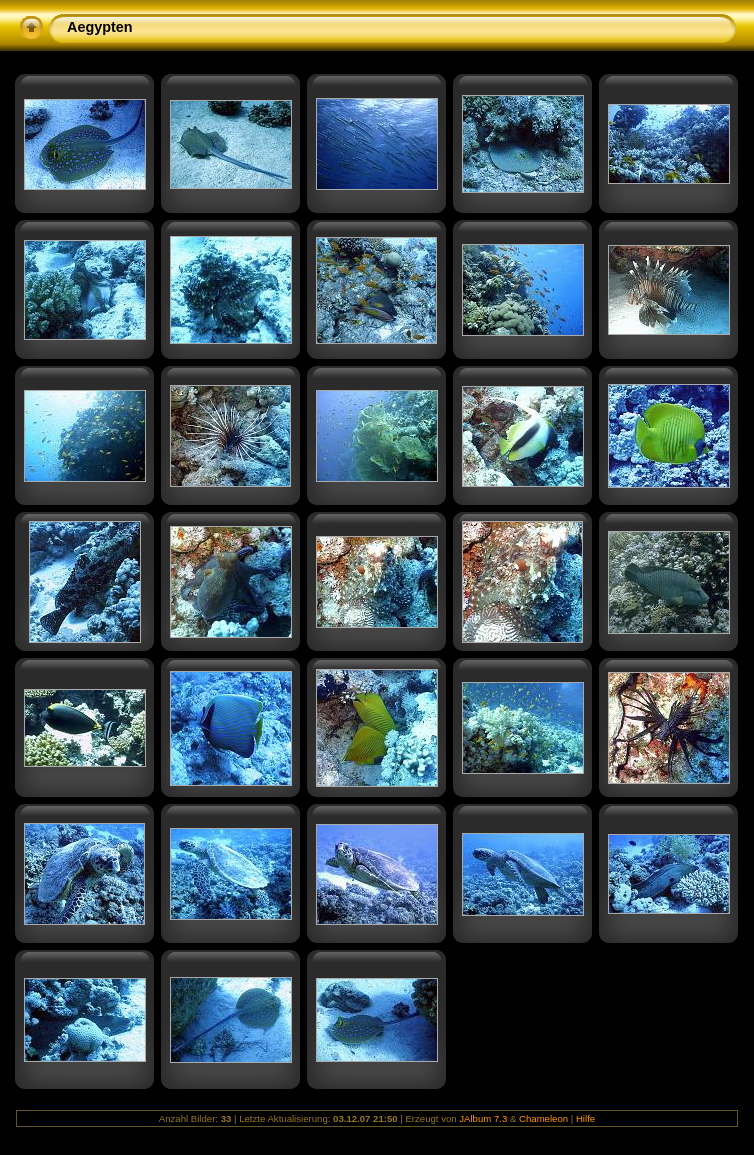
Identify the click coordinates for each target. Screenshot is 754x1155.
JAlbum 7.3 (483, 1118)
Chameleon (543, 1118)
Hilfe (585, 1118)
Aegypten (100, 27)
